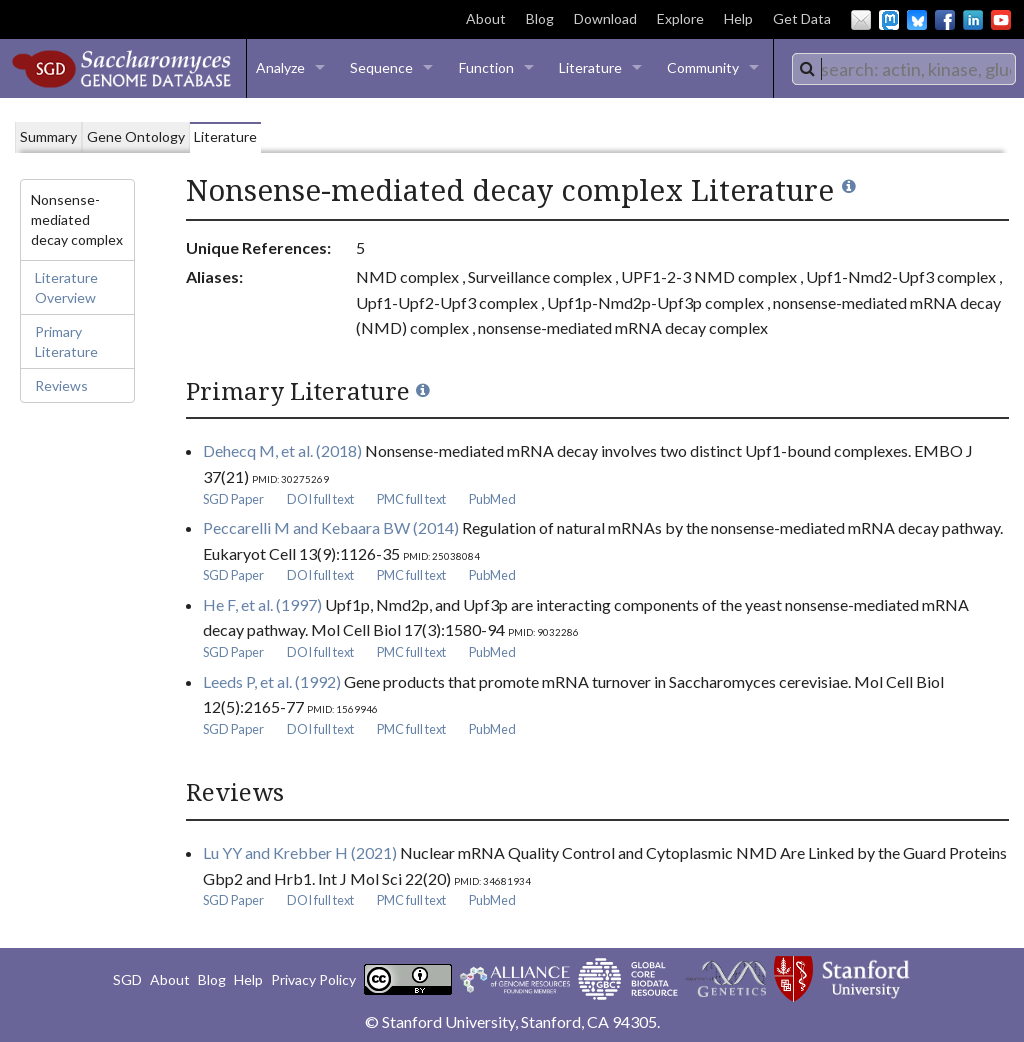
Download (605, 18)
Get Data (802, 18)
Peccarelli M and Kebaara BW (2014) (331, 527)
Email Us (861, 20)
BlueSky (917, 20)
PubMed (492, 499)
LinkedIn (973, 20)
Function (486, 67)
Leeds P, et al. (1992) (272, 681)
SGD (127, 979)
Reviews (61, 385)
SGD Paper (233, 499)
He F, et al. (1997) (262, 604)
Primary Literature (66, 341)
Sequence (381, 67)
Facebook (945, 20)
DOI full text (320, 499)
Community (703, 67)
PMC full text (411, 499)
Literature (590, 67)
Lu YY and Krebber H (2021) (300, 852)
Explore (680, 18)
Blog (540, 18)
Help (738, 18)
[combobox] (904, 69)
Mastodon (889, 20)
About (486, 18)
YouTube (1001, 20)
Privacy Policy (313, 979)
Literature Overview (66, 287)
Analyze (280, 67)
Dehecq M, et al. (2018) (282, 450)
